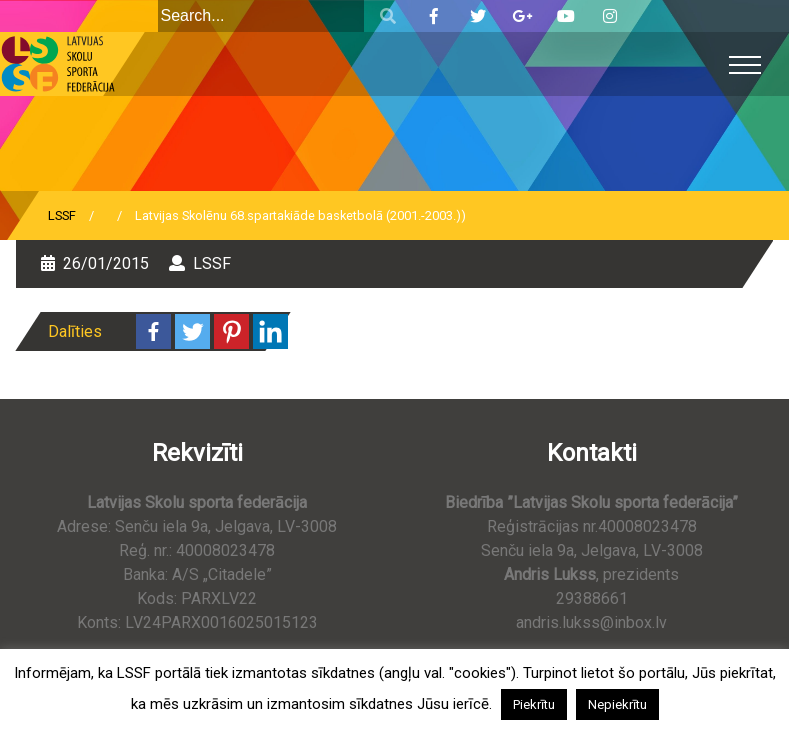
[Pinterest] (231, 331)
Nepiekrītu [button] (617, 704)
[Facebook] (153, 331)
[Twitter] (192, 331)
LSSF (62, 215)
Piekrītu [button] (534, 704)
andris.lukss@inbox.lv (591, 622)
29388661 (592, 598)
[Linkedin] (270, 331)
